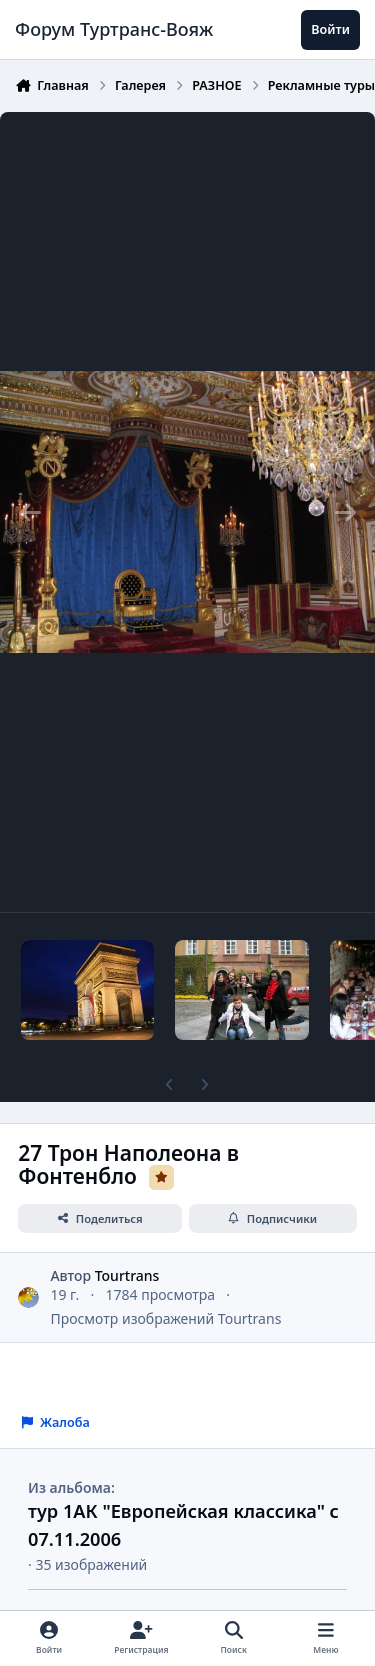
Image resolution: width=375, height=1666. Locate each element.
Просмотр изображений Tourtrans (165, 1318)
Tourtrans (127, 1274)
